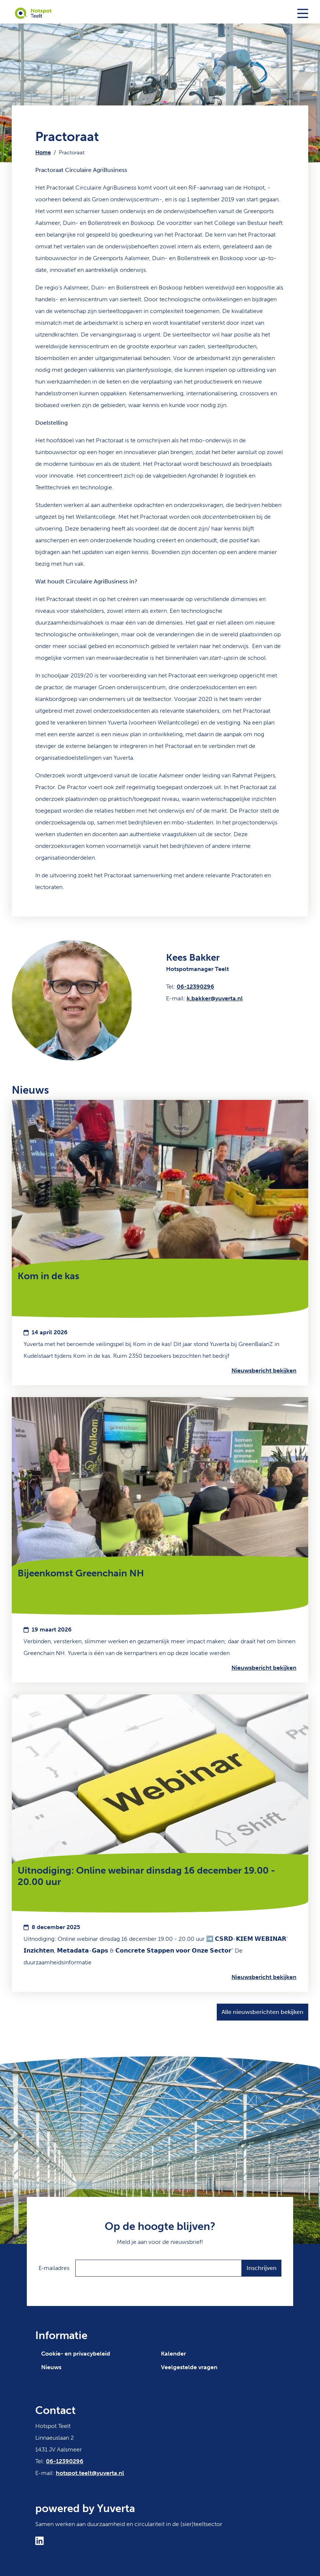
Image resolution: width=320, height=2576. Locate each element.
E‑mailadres (54, 2267)
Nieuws (51, 2367)
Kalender (173, 2353)
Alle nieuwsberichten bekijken (262, 2011)
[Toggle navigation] (302, 13)
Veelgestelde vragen (189, 2367)
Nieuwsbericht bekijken (263, 1370)
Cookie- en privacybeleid (75, 2353)
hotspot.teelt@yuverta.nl (90, 2472)
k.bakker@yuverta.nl (215, 998)
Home (43, 152)
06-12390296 (195, 986)
